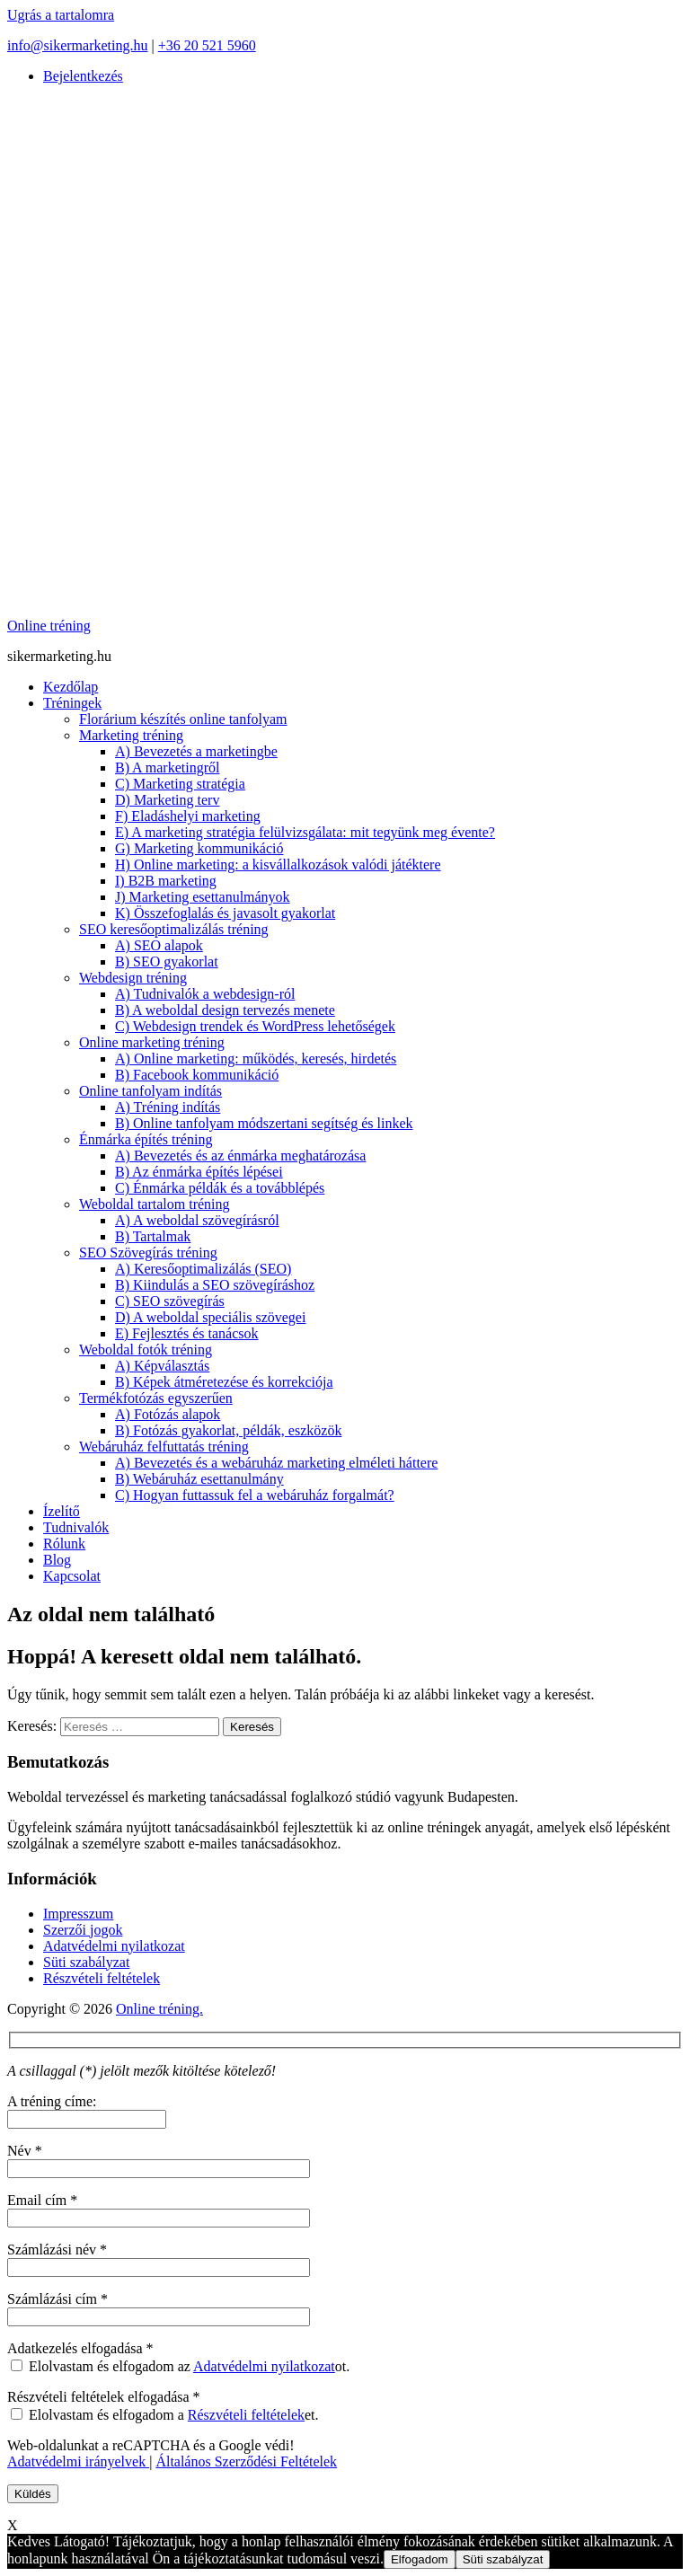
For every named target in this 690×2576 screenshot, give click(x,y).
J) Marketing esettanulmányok (202, 896)
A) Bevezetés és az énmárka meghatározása (240, 1155)
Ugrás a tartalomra (60, 14)
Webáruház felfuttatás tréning (164, 1446)
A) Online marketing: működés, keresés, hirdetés (255, 1058)
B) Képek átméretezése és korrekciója (224, 1381)
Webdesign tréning (133, 977)
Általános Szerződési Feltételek (246, 2461)
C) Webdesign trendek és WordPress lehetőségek (255, 1026)
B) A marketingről (167, 767)
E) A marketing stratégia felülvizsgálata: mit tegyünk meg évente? (305, 832)
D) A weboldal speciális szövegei (210, 1317)
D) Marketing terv (167, 799)
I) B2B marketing (166, 880)
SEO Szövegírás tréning (148, 1252)
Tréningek (72, 702)
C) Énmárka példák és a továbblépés (219, 1187)
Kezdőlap (70, 686)
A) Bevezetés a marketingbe (196, 751)
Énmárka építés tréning (145, 1139)
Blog (57, 1559)
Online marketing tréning (152, 1042)
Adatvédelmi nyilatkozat (114, 1946)
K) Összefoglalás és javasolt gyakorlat (225, 913)
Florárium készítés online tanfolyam (183, 719)
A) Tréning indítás (167, 1107)
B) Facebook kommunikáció (197, 1074)
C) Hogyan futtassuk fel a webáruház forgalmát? (254, 1495)
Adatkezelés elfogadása (80, 2348)
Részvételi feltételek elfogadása (103, 2396)
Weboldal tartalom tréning (154, 1204)
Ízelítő (61, 1511)
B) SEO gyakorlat (166, 961)
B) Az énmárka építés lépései (199, 1171)
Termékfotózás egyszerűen (156, 1398)
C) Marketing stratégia (180, 783)
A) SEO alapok (159, 945)
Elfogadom (419, 2559)
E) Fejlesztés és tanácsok (187, 1333)
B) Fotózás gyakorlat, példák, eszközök (228, 1430)
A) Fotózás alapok (167, 1414)
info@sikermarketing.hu (77, 45)
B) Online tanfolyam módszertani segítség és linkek (263, 1123)
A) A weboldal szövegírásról (197, 1220)
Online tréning (49, 625)
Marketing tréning (131, 735)
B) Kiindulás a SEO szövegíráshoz (214, 1284)
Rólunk (64, 1543)
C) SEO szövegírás (170, 1301)
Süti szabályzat (86, 1962)
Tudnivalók (76, 1527)
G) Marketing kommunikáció (199, 848)
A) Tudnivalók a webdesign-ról (205, 993)
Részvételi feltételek (101, 1978)
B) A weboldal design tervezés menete (225, 1010)
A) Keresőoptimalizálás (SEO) (203, 1268)
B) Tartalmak (152, 1236)
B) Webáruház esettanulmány (199, 1478)
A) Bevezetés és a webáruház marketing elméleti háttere (276, 1462)
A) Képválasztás (162, 1365)
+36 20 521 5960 (207, 45)
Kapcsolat (72, 1576)
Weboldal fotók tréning (145, 1349)
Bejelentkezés (83, 76)
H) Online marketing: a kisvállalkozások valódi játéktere (278, 864)
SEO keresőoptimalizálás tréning (174, 929)
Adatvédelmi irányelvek (78, 2461)
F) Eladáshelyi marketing (188, 816)
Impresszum (78, 1913)
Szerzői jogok (82, 1929)
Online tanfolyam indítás (150, 1090)
